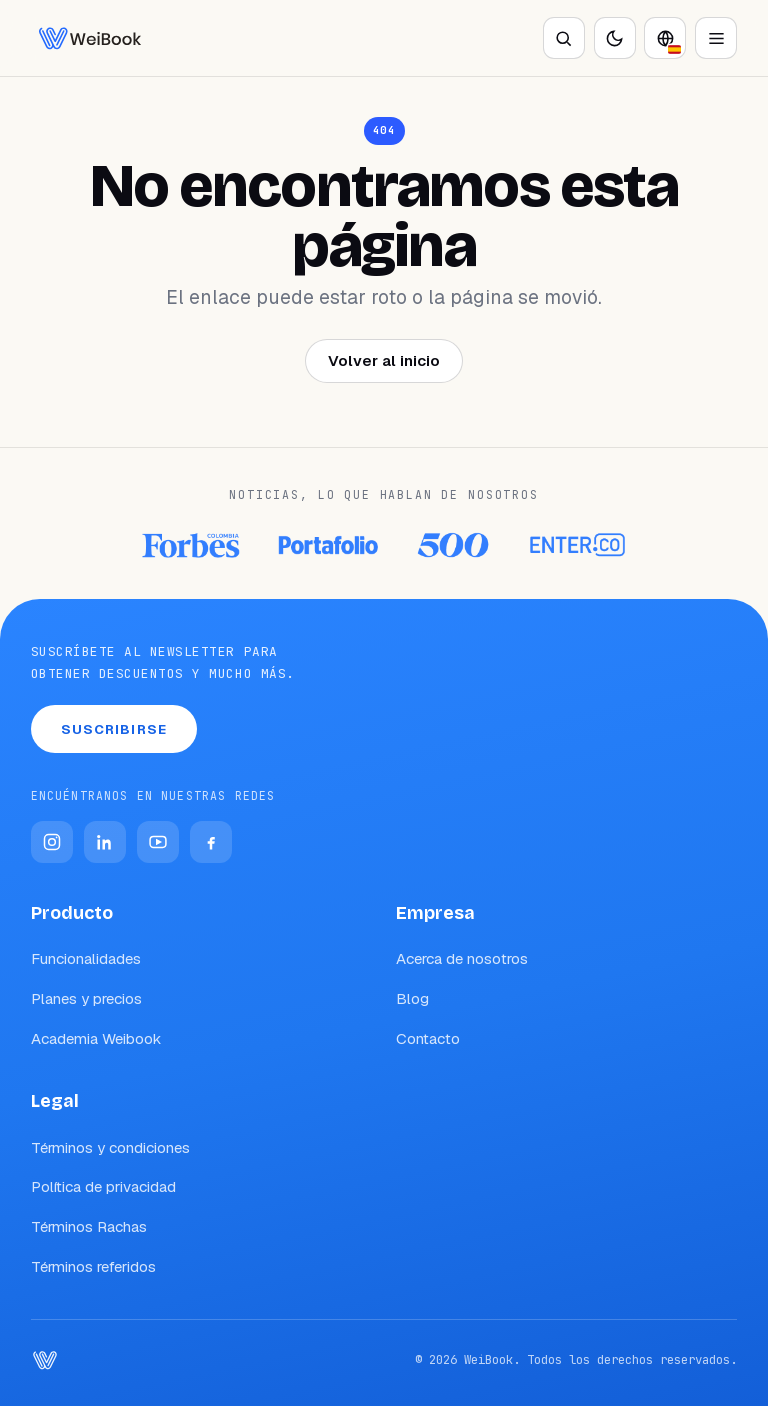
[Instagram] (52, 842)
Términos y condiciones (110, 1147)
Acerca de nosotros (462, 958)
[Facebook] (211, 842)
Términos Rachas (89, 1226)
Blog (412, 998)
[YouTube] (158, 842)
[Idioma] (665, 38)
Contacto (428, 1038)
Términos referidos (93, 1266)
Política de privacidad (103, 1186)
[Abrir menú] (716, 38)
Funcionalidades (86, 958)
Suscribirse (114, 729)
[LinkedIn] (105, 842)
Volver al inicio (384, 360)
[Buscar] (564, 38)
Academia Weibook (96, 1038)
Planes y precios (86, 998)
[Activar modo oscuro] (615, 38)
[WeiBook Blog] (90, 38)
